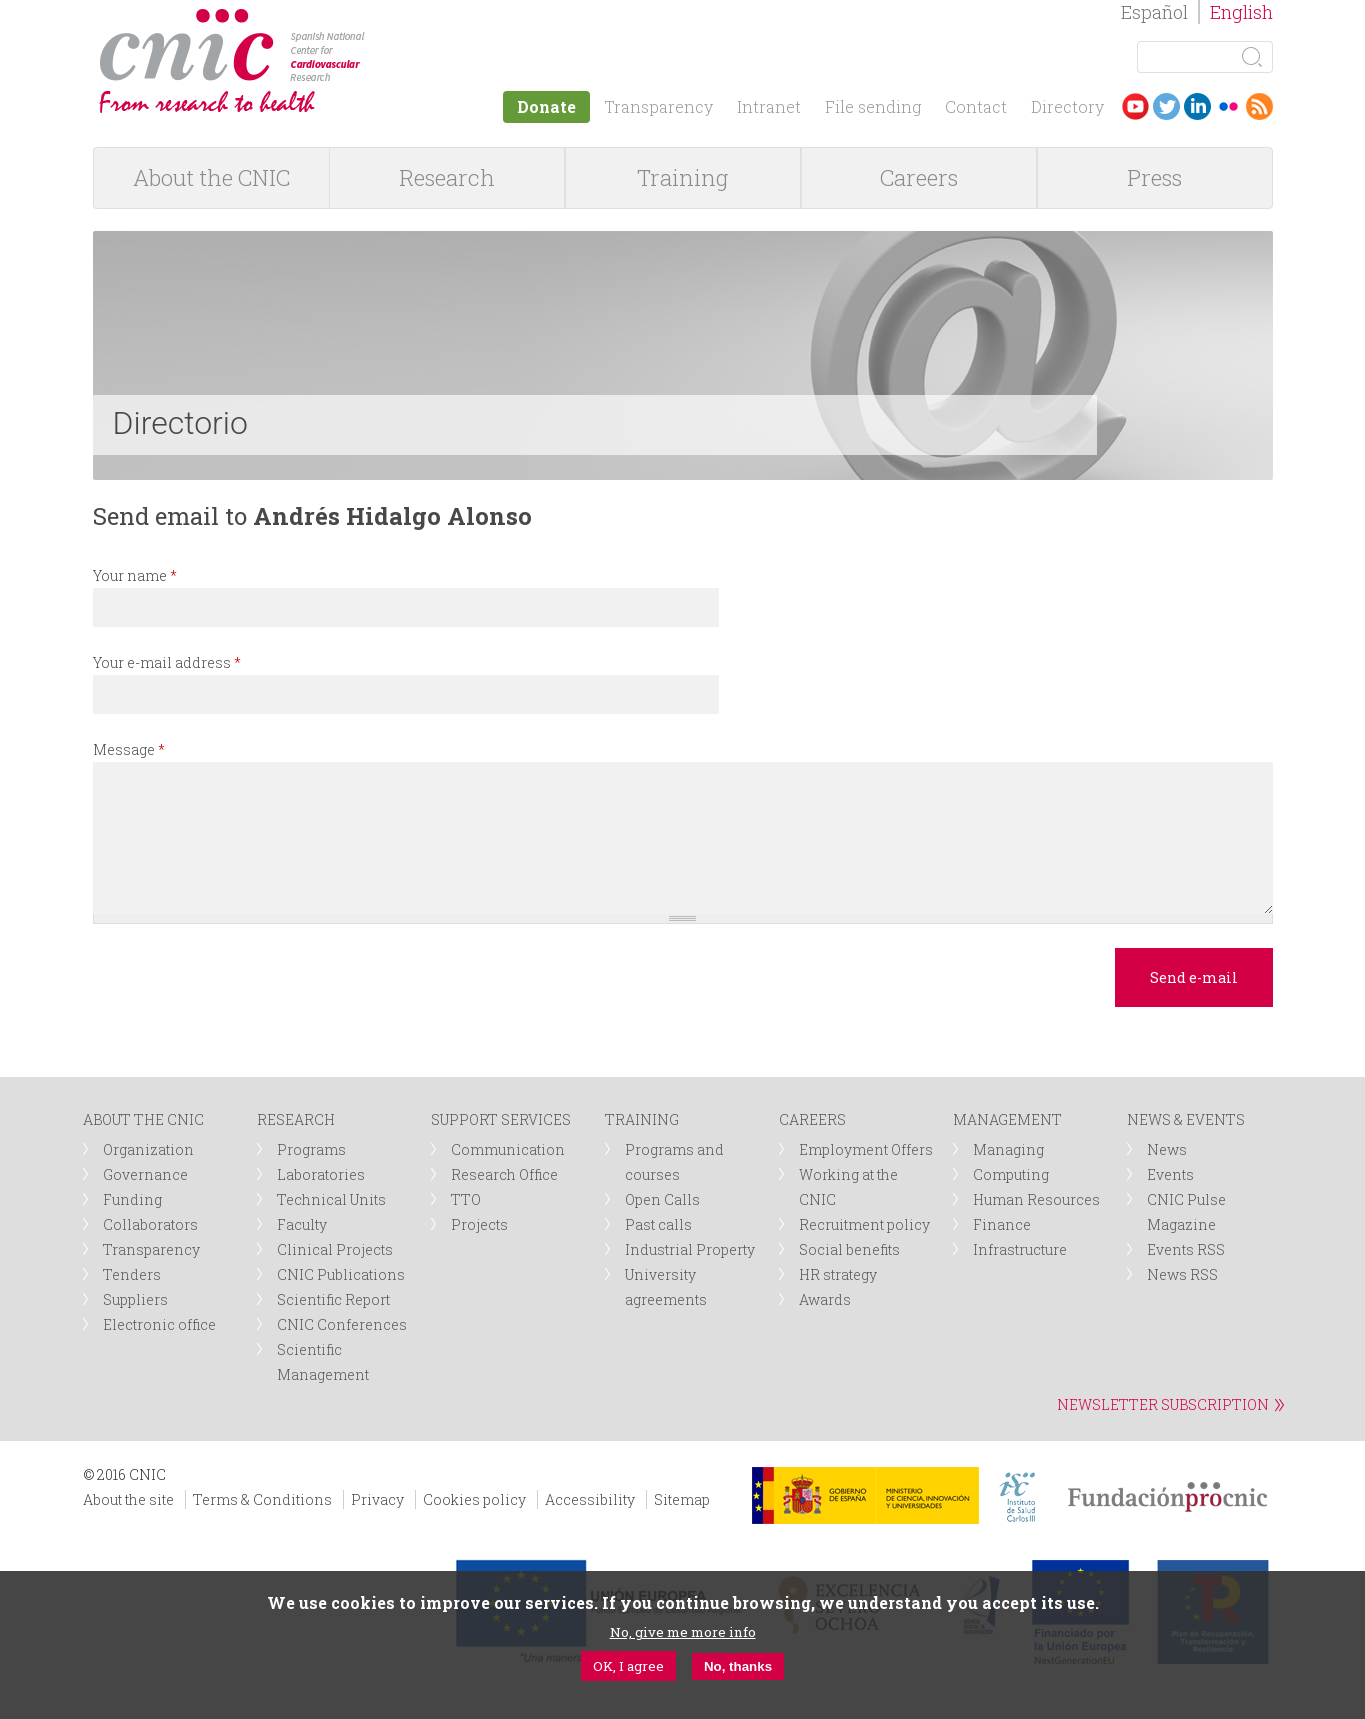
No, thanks (738, 1666)
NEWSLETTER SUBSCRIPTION (1163, 1404)
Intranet (769, 106)
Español (1154, 12)
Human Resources (1036, 1199)
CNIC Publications (341, 1274)
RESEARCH (296, 1119)
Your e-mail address (167, 662)
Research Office (504, 1174)
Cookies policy (474, 1499)
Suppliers (135, 1299)
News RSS (1182, 1274)
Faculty (302, 1224)
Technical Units (331, 1199)
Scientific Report (333, 1299)
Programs (311, 1149)
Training (682, 177)
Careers (919, 177)
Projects (479, 1224)
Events (1170, 1174)
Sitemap (682, 1499)
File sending (873, 106)
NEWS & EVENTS (1186, 1119)
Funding (132, 1199)
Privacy (377, 1499)
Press (1154, 177)
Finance (1002, 1224)
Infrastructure (1020, 1249)
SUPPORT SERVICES (501, 1119)
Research (447, 177)
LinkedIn (1197, 106)
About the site (128, 1499)
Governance (145, 1174)
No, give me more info (683, 1632)
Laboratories (321, 1174)
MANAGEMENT (1007, 1119)
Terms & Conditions (262, 1499)
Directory (1067, 106)
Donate (546, 106)
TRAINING (642, 1119)
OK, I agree (628, 1666)
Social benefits (849, 1249)
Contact (976, 106)
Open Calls (662, 1199)
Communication (508, 1149)
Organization (148, 1149)
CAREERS (812, 1119)
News (1167, 1149)
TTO (466, 1199)
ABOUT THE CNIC (143, 1119)
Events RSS (1186, 1249)
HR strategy (838, 1274)
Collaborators (150, 1224)
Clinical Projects (335, 1249)
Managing (1008, 1149)
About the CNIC (211, 177)
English (1241, 12)
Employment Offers (866, 1149)
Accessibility (590, 1499)
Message (129, 749)
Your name (135, 575)
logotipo (379, 18)
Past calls (658, 1224)
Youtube (1135, 106)
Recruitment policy (864, 1224)
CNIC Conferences (342, 1324)
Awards (825, 1299)
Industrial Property (690, 1249)
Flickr (1228, 106)
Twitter (1166, 106)
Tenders (132, 1274)
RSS (1259, 106)
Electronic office (159, 1324)
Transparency (658, 106)
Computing (1011, 1174)
